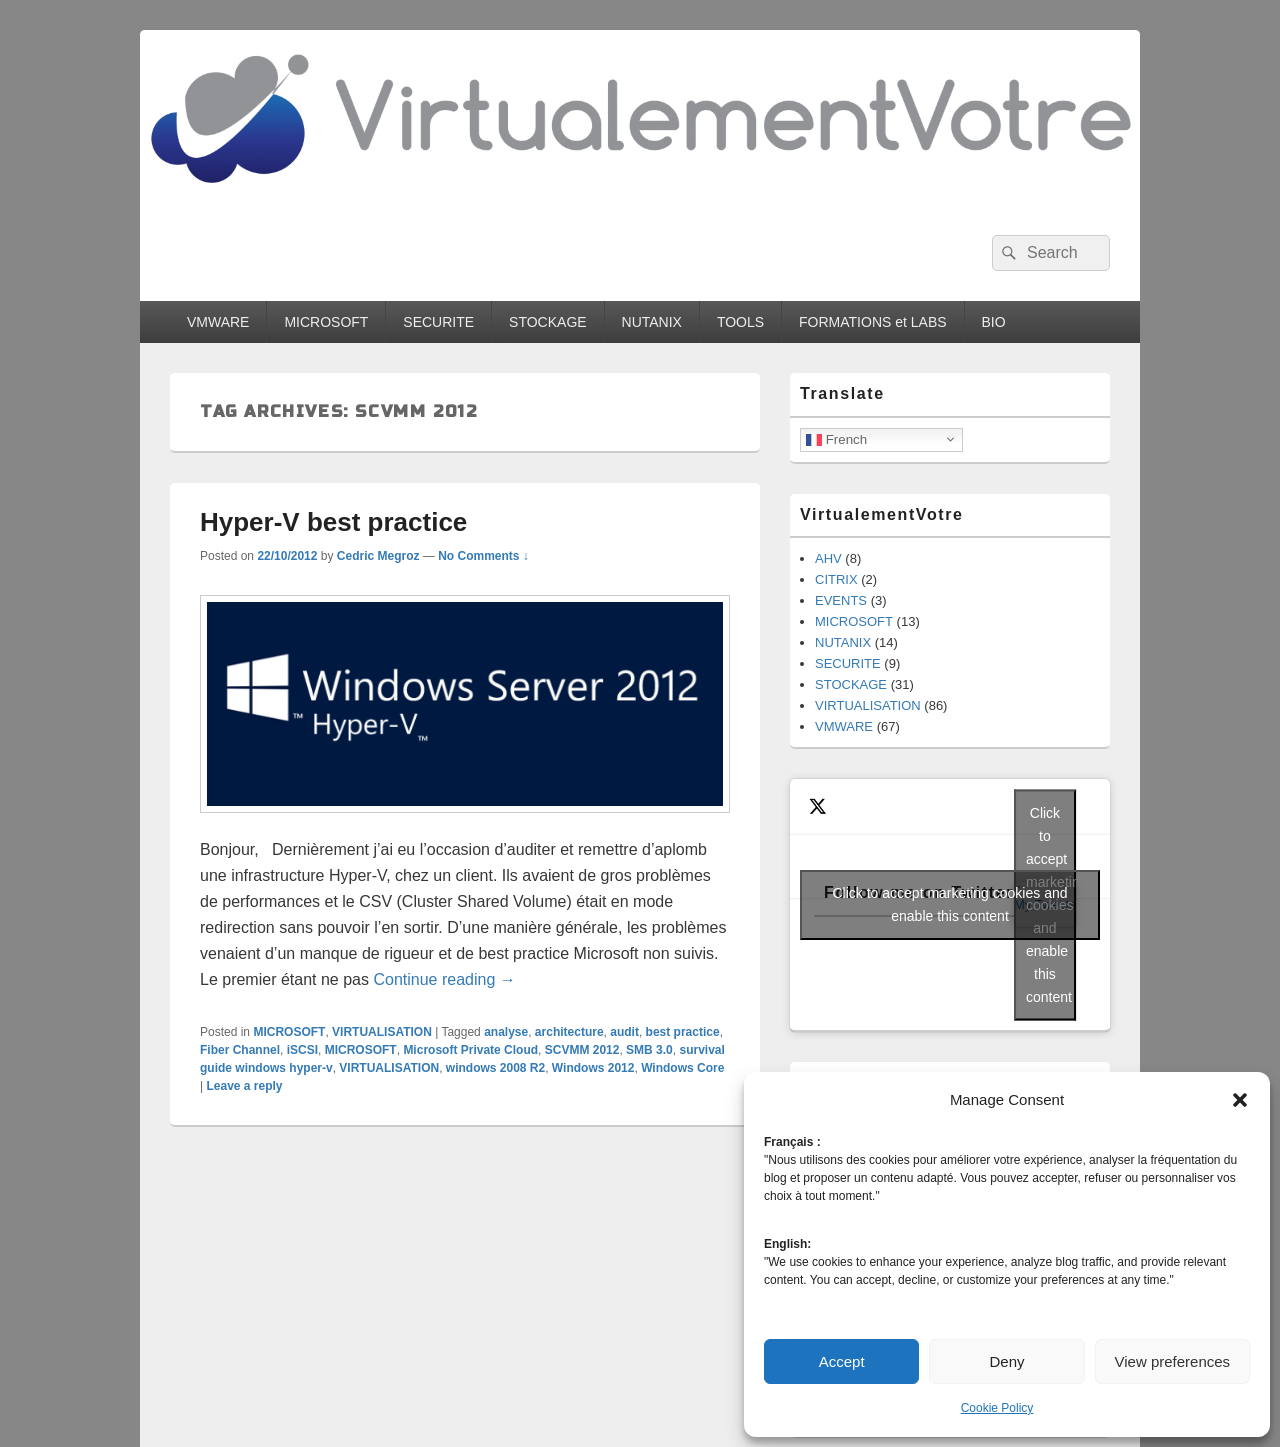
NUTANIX (652, 322)
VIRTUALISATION (382, 1032)
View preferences (1173, 1361)
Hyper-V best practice (333, 522)
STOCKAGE (548, 322)
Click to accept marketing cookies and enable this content (950, 904)
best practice (683, 1032)
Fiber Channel (240, 1050)
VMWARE (218, 322)
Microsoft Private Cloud (470, 1050)
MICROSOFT (326, 322)
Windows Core (682, 1068)
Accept (842, 1361)
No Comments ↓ (483, 556)
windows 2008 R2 (495, 1068)
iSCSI (302, 1050)
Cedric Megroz (378, 556)
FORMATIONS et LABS (873, 322)
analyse (506, 1032)
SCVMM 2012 (582, 1050)
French (836, 439)
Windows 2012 (593, 1068)
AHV (828, 558)
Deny (1006, 1361)
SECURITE (438, 322)
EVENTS (841, 600)
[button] (1240, 1100)
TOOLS (740, 322)
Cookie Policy (997, 1408)
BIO (994, 322)
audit (624, 1032)
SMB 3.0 (649, 1050)
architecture (569, 1032)
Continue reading (444, 979)
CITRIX (836, 579)
